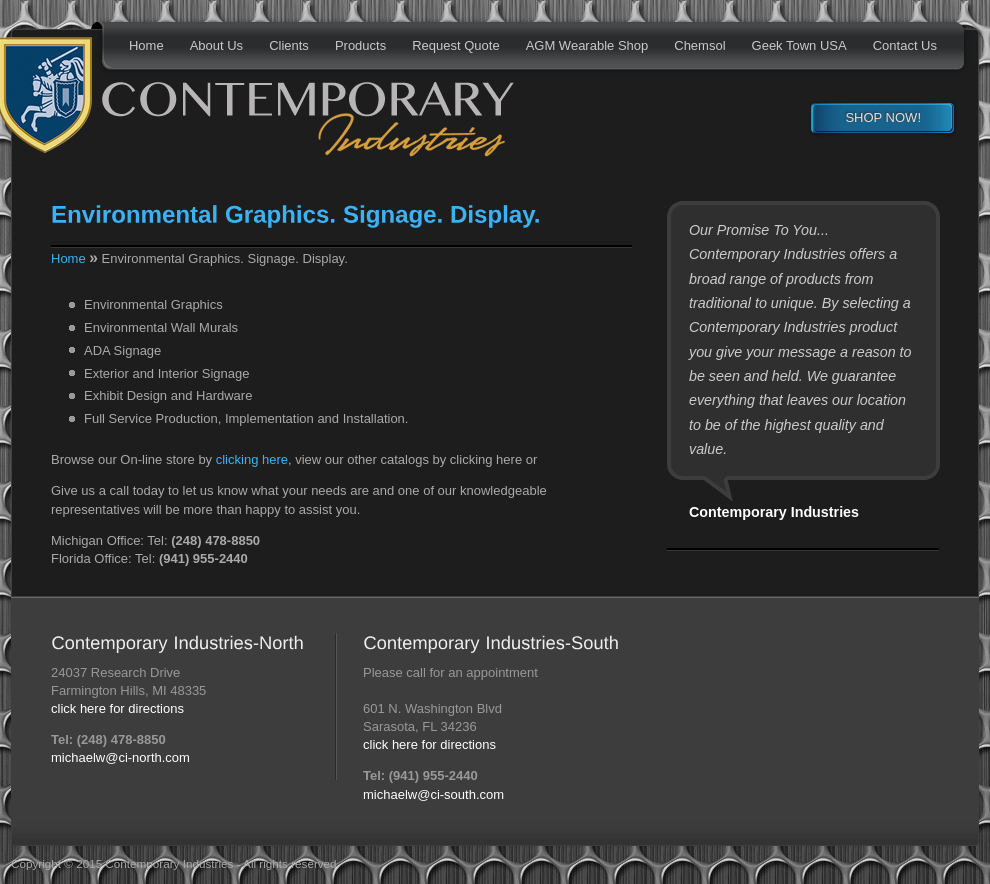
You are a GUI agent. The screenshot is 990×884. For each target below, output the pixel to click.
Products (360, 45)
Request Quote (455, 45)
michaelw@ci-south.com (433, 794)
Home (146, 45)
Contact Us (905, 45)
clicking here (252, 459)
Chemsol (699, 45)
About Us (216, 45)
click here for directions (117, 708)
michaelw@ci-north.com (120, 757)
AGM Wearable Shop (587, 45)
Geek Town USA (799, 45)
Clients (289, 45)
